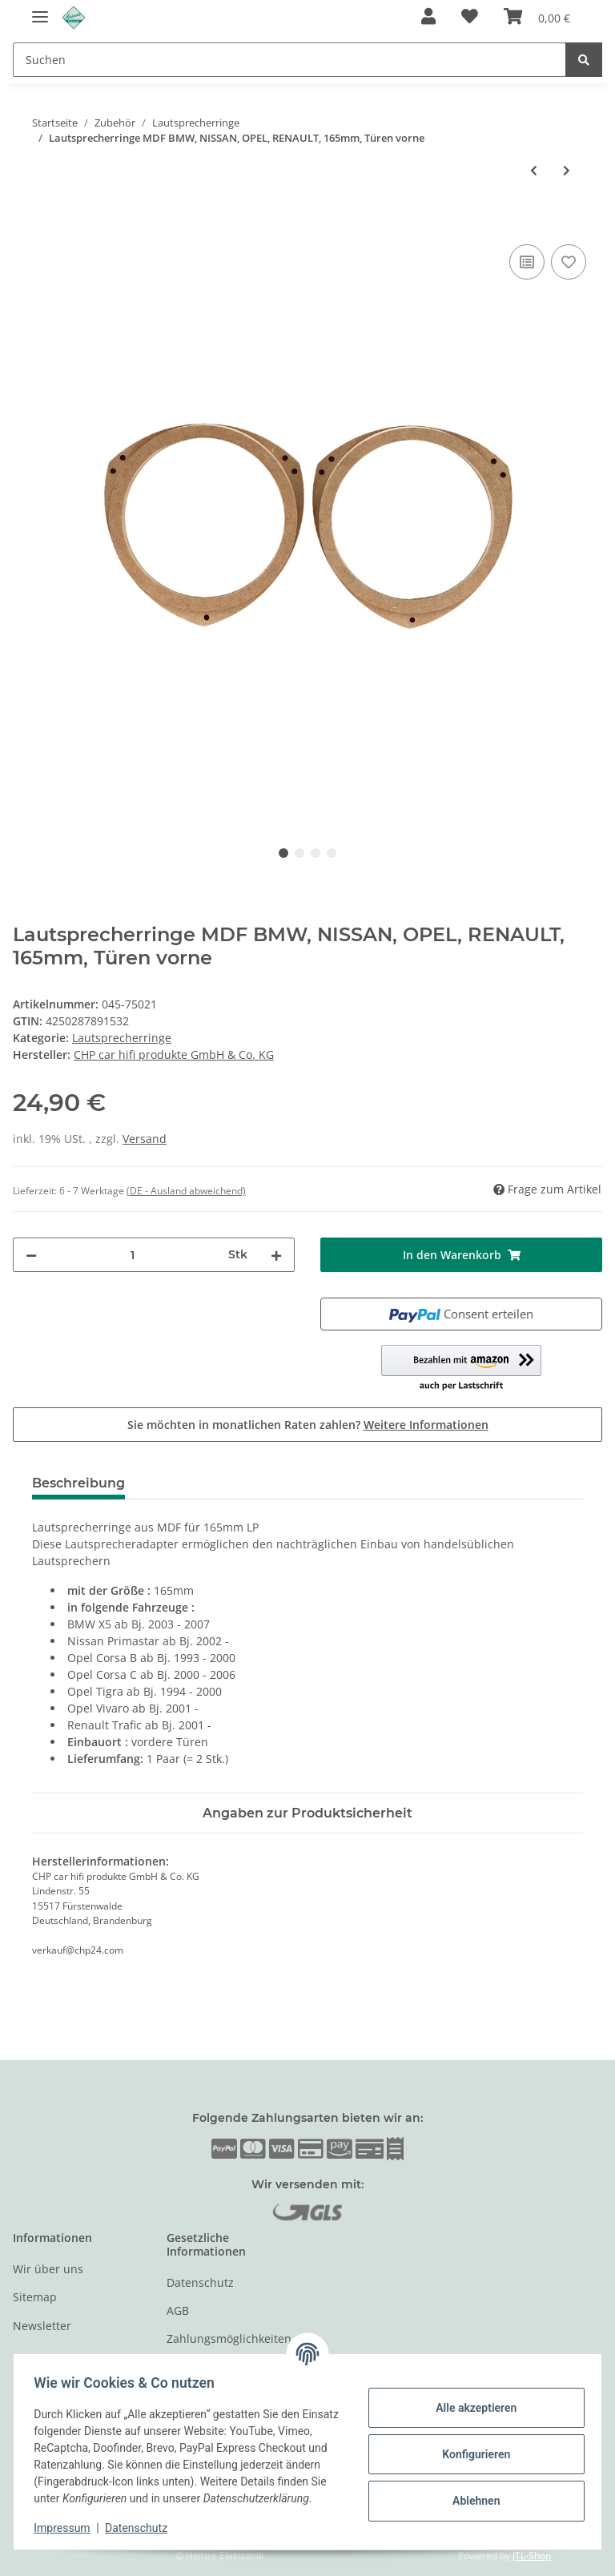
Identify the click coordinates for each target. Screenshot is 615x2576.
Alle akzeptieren (470, 2399)
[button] (428, 18)
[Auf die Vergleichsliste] (527, 262)
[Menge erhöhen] (276, 1254)
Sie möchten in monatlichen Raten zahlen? (307, 1424)
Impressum (67, 2528)
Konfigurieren (470, 2445)
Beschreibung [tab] (78, 1483)
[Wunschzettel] (469, 18)
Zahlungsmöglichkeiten (229, 2338)
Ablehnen (470, 2491)
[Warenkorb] (537, 18)
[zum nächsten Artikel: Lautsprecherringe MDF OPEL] (566, 170)
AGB (178, 2310)
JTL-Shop (531, 2555)
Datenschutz (200, 2282)
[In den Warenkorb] (25, 222)
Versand (145, 1138)
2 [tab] (299, 853)
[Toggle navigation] (40, 10)
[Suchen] (289, 59)
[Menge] (132, 1254)
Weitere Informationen (426, 1424)
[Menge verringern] (31, 1254)
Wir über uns (48, 2268)
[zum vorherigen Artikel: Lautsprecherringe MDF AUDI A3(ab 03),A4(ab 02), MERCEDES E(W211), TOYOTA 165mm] (533, 170)
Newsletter (42, 2325)
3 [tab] (315, 853)
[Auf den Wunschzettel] (568, 262)
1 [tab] (283, 853)
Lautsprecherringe (121, 1037)
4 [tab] (331, 853)
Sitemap (35, 2296)
